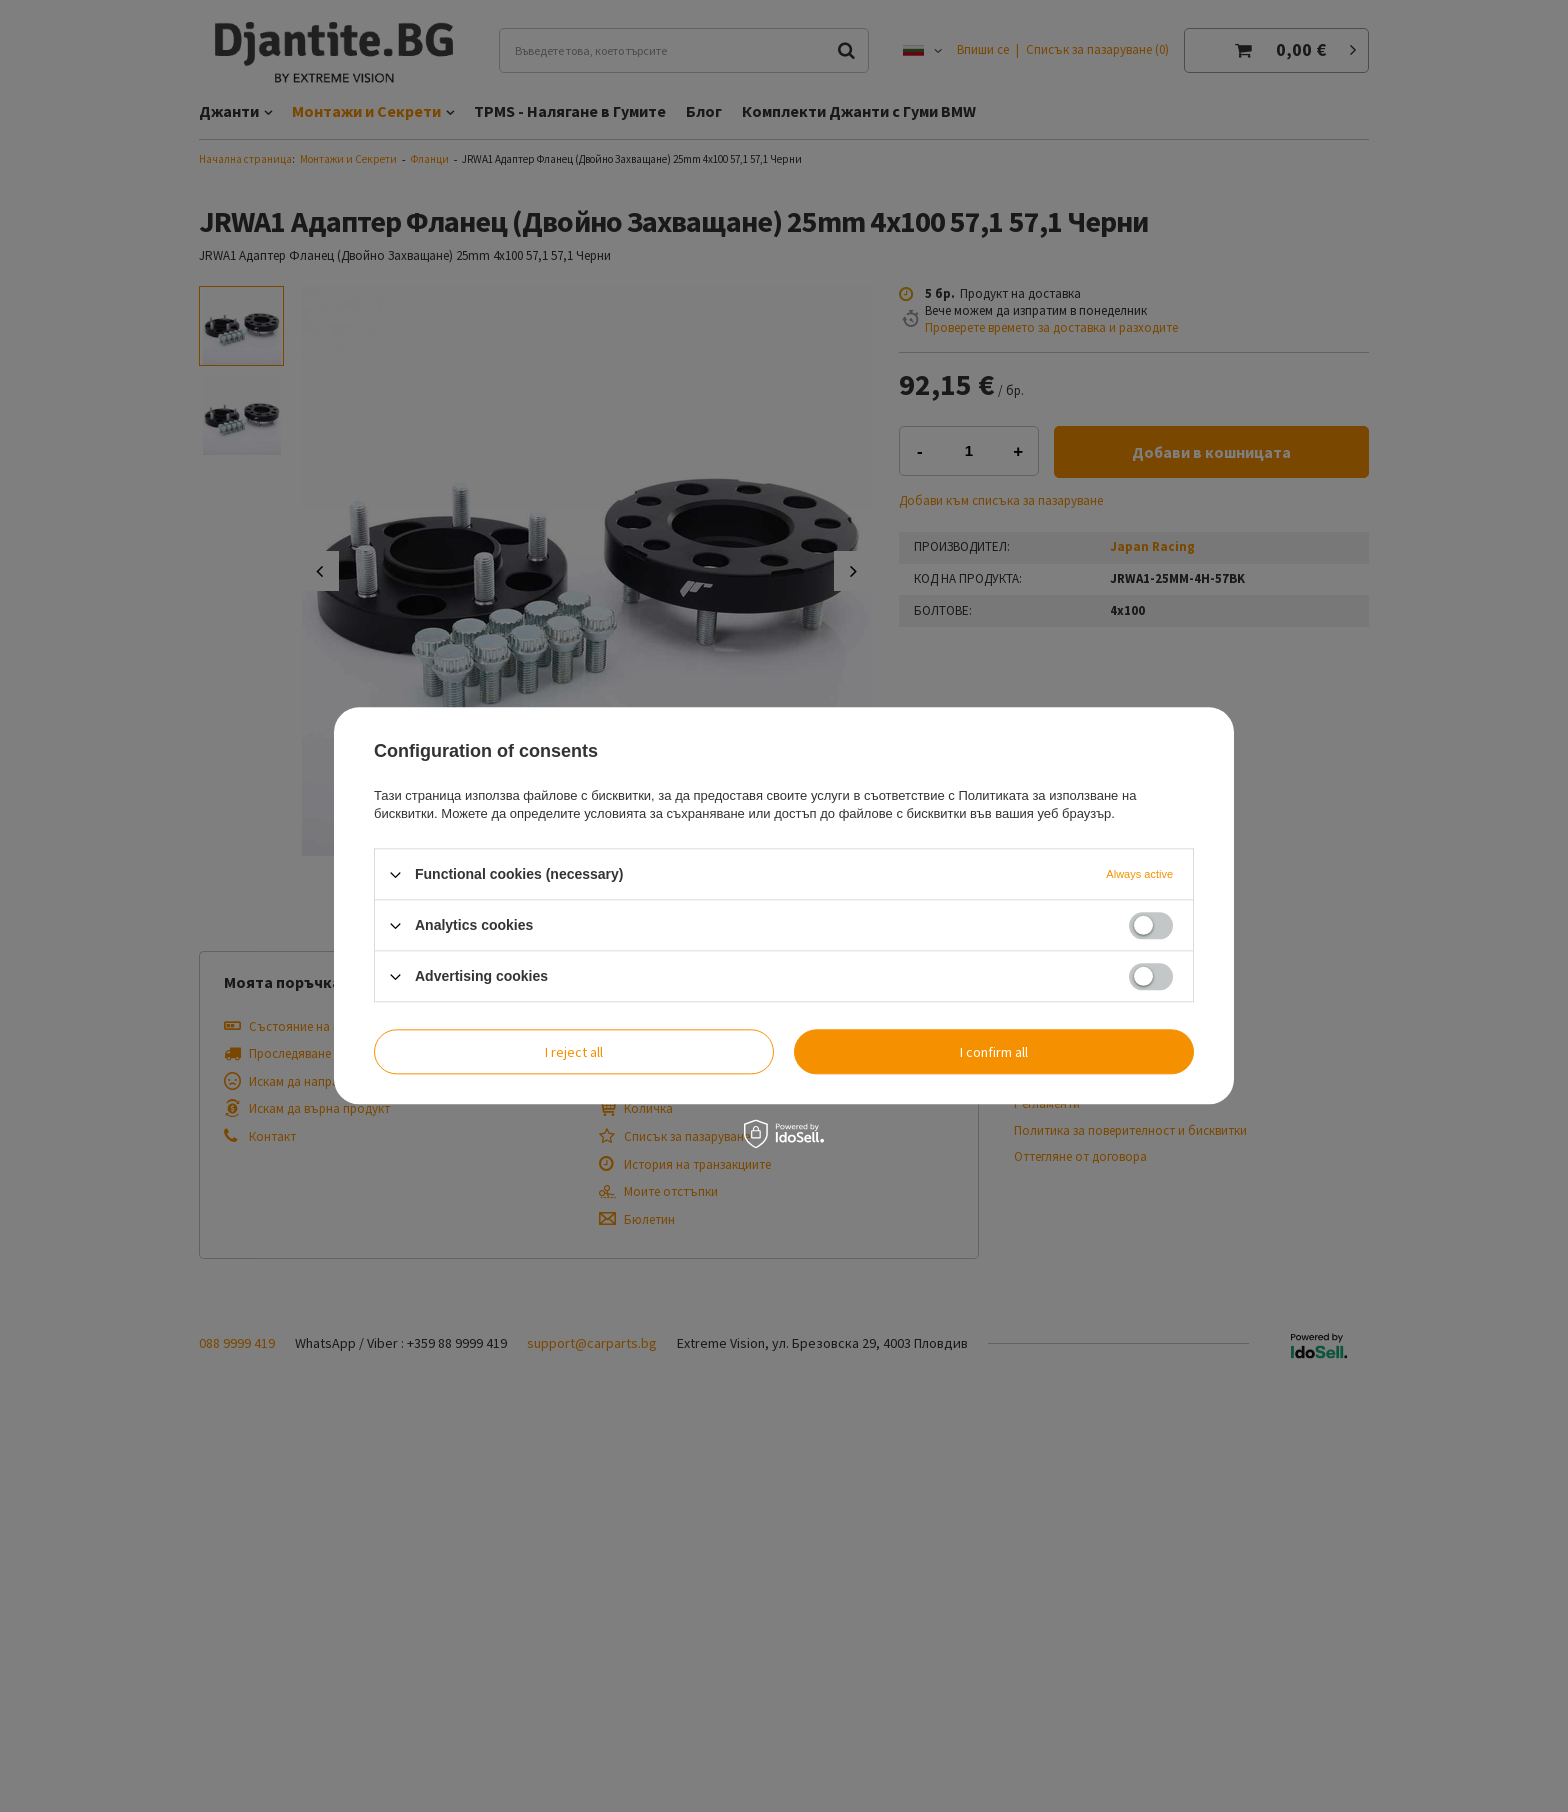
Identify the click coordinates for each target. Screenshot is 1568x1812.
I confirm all (994, 1052)
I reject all (574, 1052)
